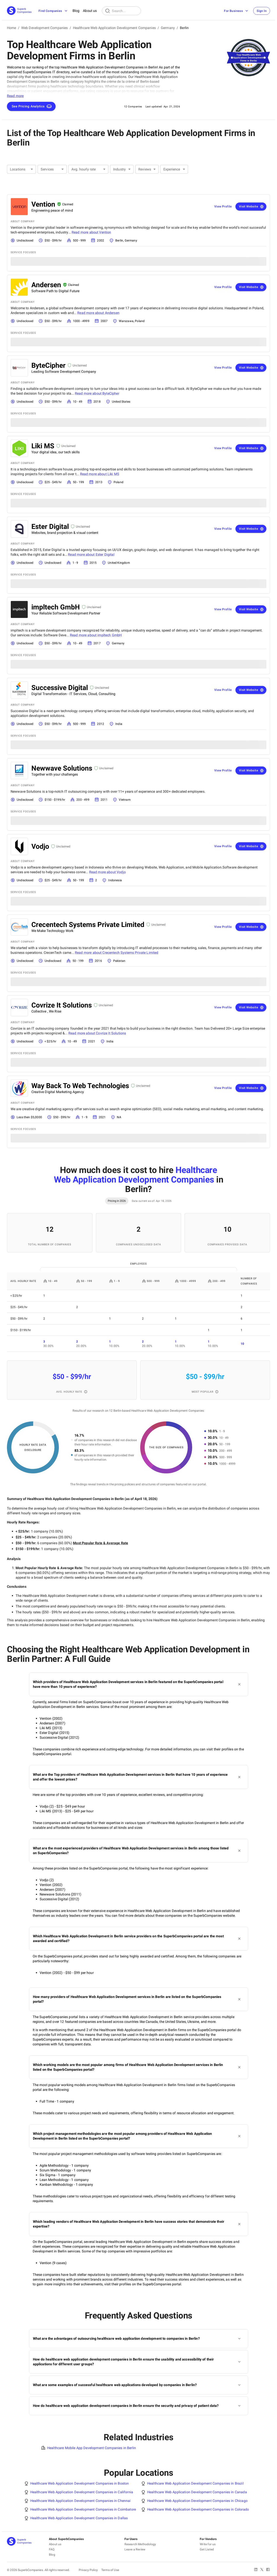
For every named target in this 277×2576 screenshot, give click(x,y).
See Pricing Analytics (32, 106)
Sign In (262, 11)
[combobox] (21, 169)
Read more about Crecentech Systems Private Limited (116, 953)
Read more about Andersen (98, 313)
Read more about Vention (91, 232)
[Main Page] (19, 11)
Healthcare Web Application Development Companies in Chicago (197, 2501)
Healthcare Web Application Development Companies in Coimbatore (83, 2509)
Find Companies (53, 11)
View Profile (223, 206)
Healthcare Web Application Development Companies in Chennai (80, 2501)
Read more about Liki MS (99, 474)
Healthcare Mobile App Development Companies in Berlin (91, 2448)
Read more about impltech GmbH (96, 635)
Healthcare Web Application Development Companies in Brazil (195, 2483)
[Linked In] (256, 2570)
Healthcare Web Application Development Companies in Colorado (198, 2509)
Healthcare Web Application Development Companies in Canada (197, 2492)
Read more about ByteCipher (97, 393)
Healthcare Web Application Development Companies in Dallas (79, 2518)
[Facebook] (268, 2570)
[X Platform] (262, 2570)
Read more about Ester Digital (91, 554)
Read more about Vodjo (107, 872)
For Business (236, 11)
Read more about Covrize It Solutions (97, 1033)
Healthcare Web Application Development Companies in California (81, 2492)
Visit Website (251, 207)
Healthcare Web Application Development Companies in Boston (79, 2483)
